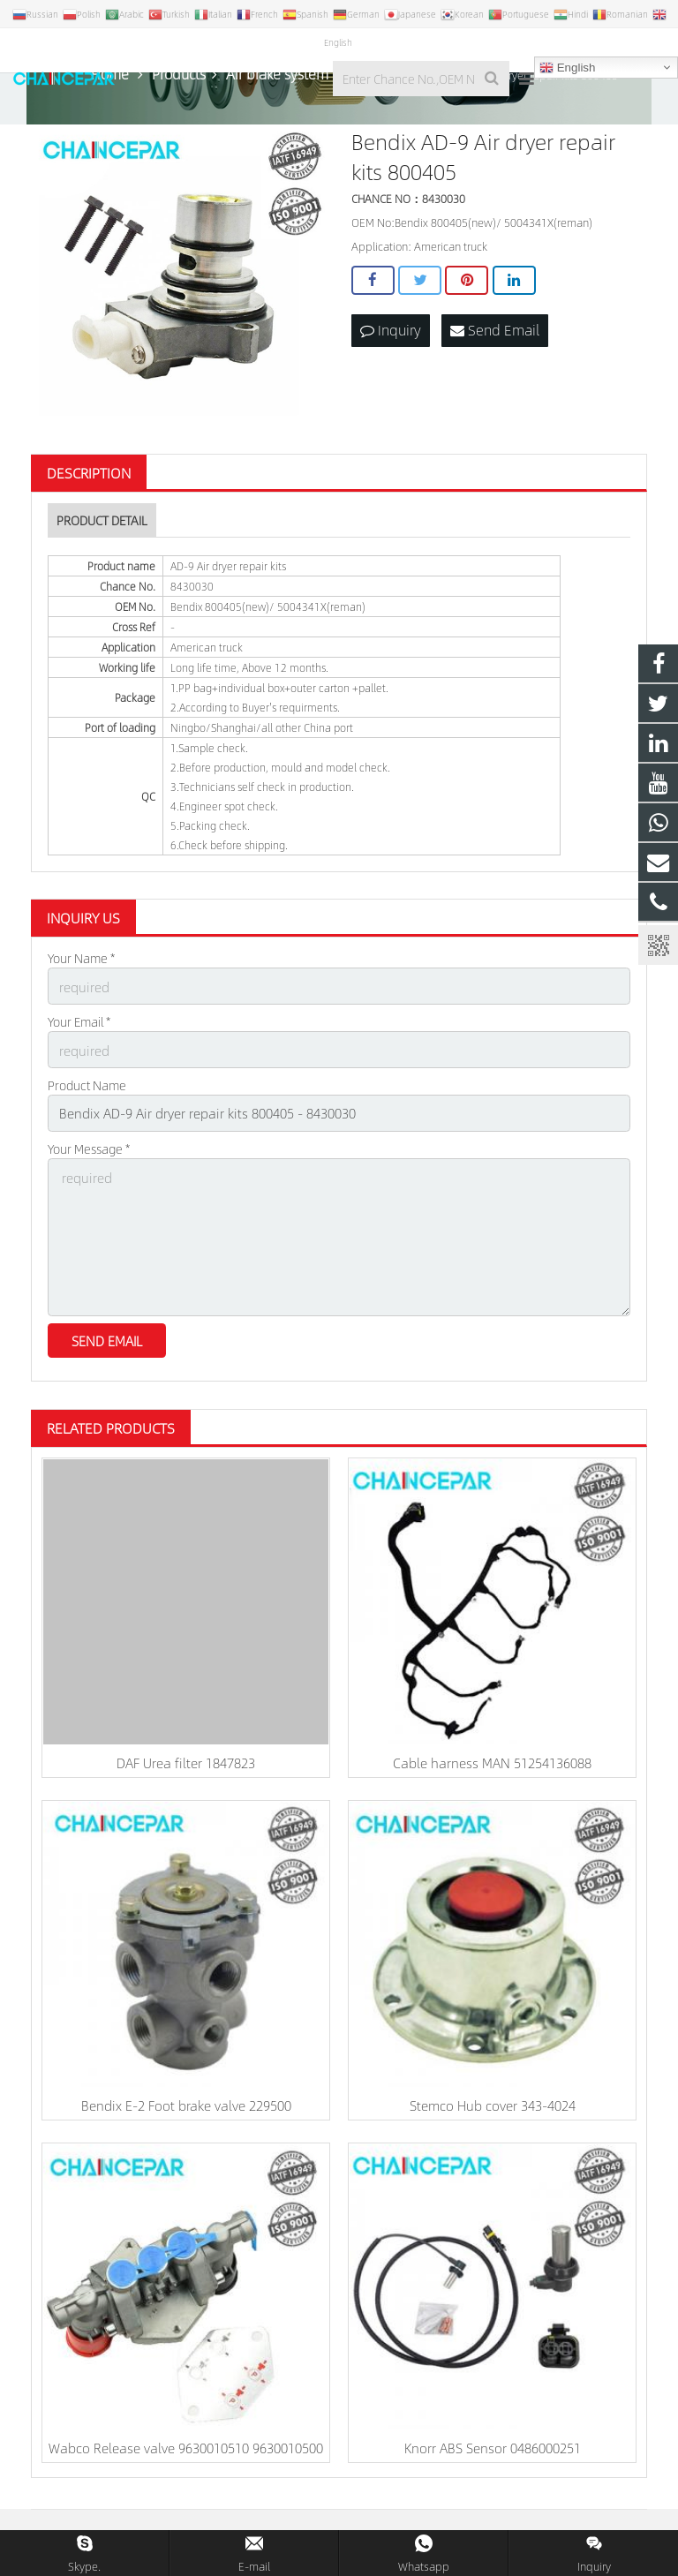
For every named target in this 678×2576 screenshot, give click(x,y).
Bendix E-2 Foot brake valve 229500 (186, 2108)
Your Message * (89, 1161)
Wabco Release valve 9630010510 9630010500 (186, 2451)
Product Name (87, 1101)
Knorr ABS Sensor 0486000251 (492, 2451)
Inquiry (390, 350)
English (567, 68)
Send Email (494, 350)
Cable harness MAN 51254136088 (492, 1766)
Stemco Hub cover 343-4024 (493, 2108)
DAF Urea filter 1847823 (186, 1766)
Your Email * (79, 1040)
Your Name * (81, 979)
